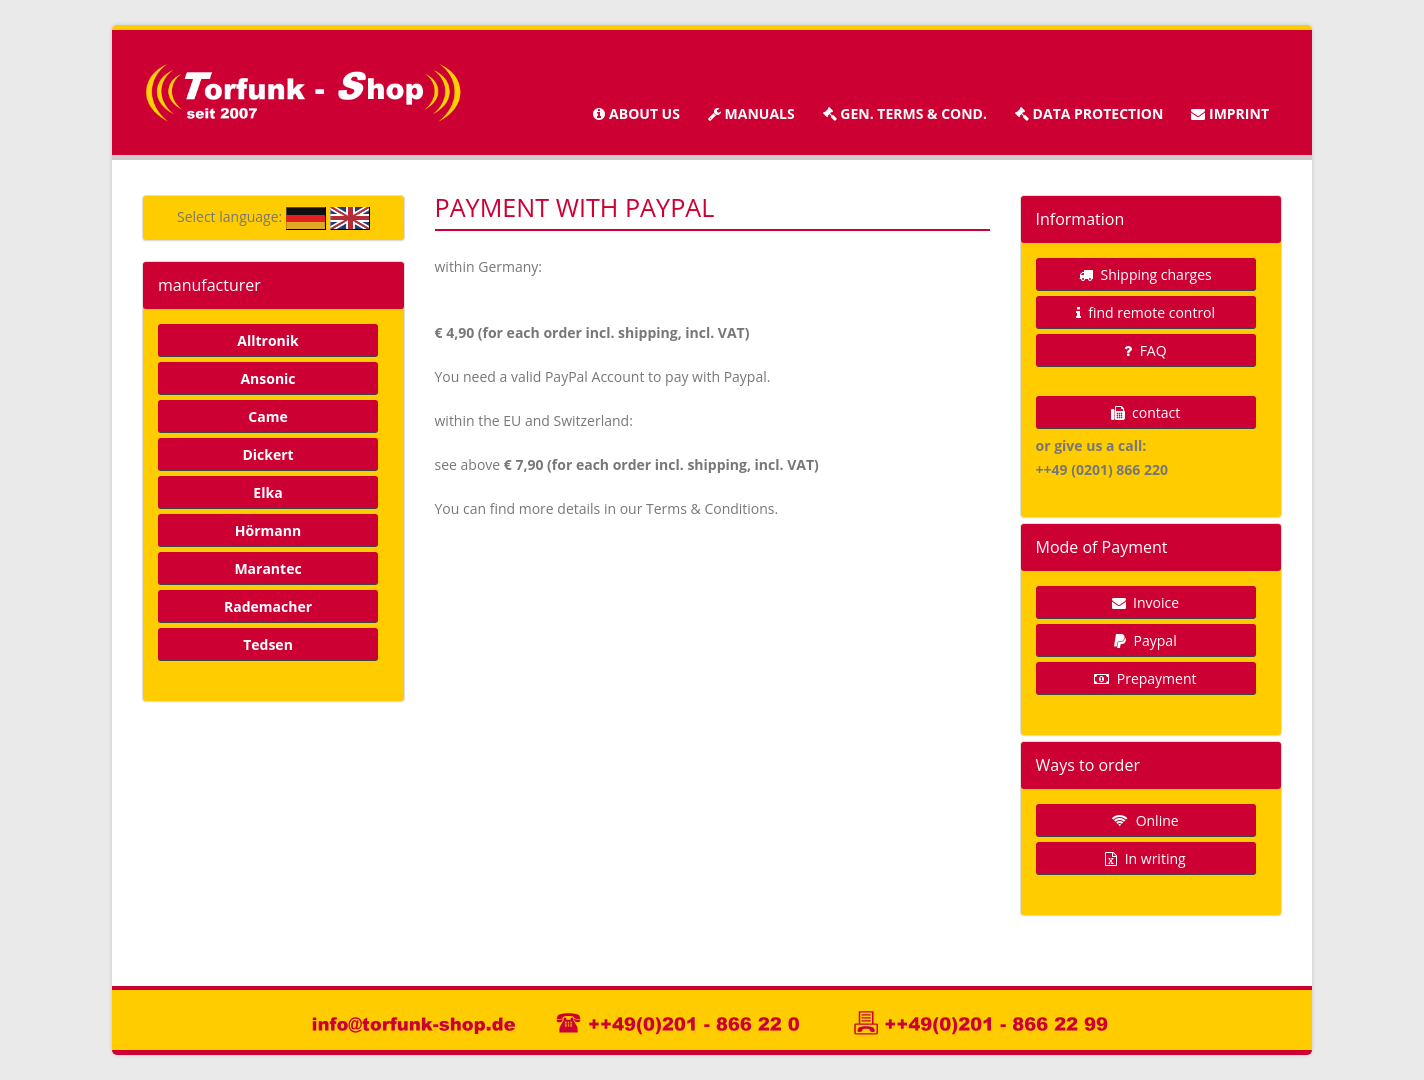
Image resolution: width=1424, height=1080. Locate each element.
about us (636, 113)
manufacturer (209, 285)
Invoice (1145, 602)
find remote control (1145, 312)
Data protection (1089, 113)
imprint (1230, 113)
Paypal (1145, 640)
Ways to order (1088, 765)
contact (1145, 412)
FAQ (1145, 350)
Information (1080, 219)
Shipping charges (1145, 274)
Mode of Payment (1102, 547)
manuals (751, 113)
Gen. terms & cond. (905, 113)
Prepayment (1145, 678)
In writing (1145, 858)
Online (1145, 820)
